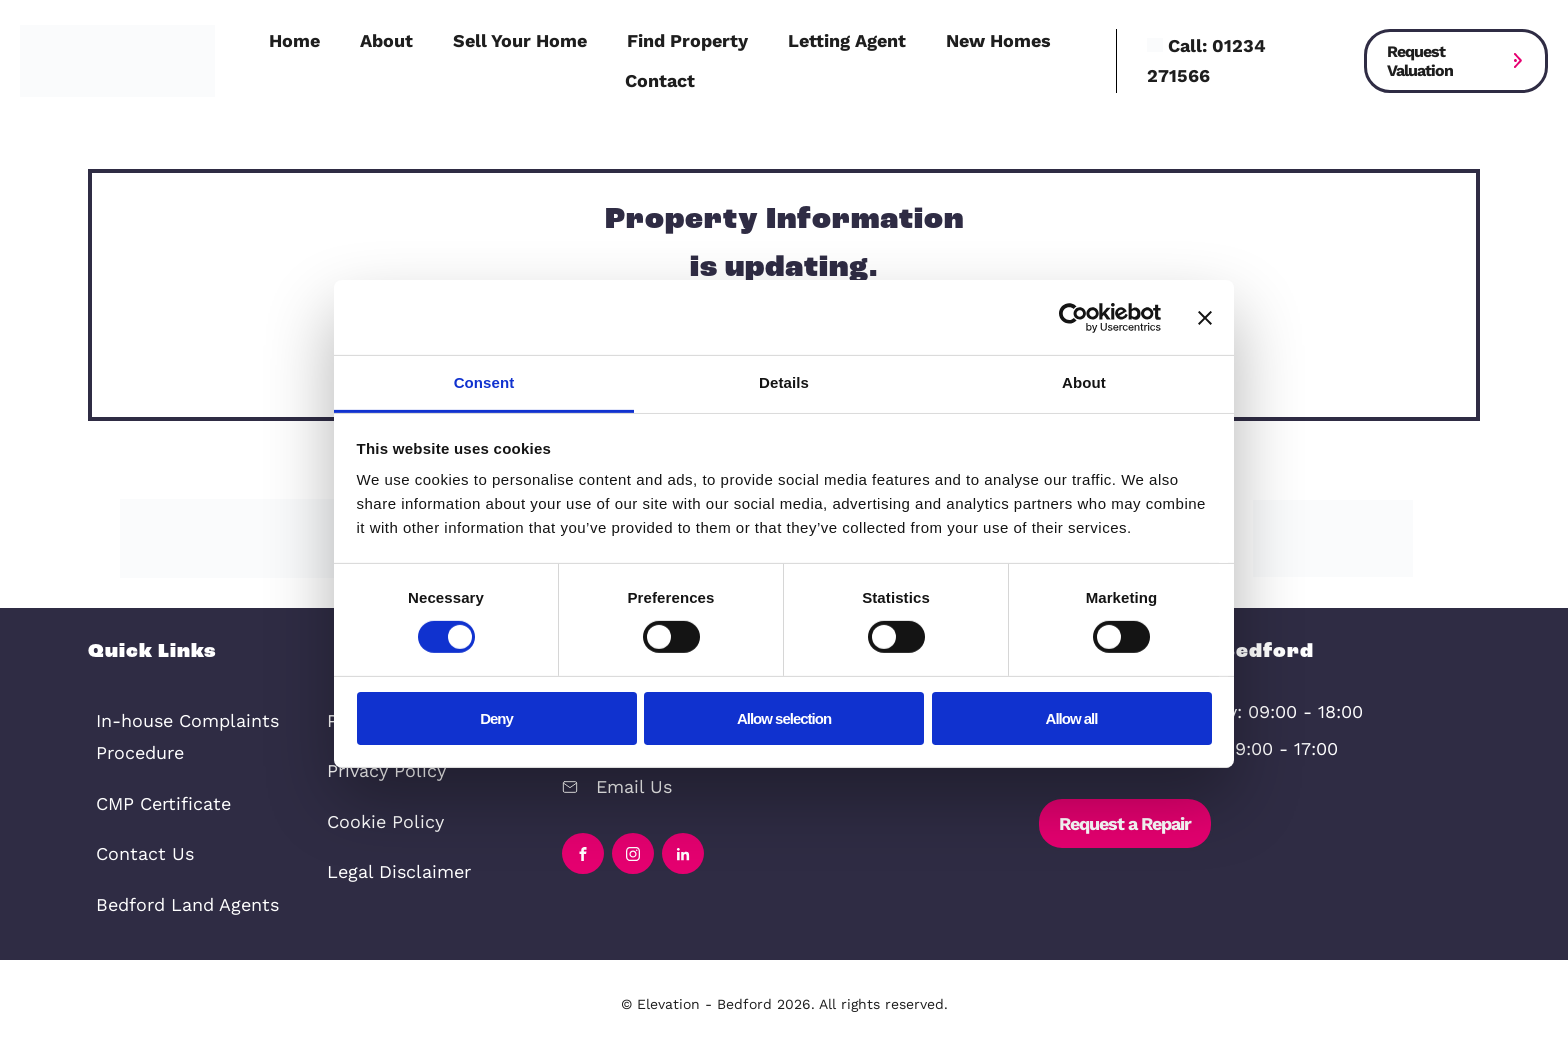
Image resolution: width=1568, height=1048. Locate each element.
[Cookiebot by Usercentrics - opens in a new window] (1073, 317)
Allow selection (784, 718)
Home (294, 40)
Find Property (687, 40)
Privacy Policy (386, 770)
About (386, 40)
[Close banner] (1205, 317)
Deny (496, 718)
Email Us (634, 786)
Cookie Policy (385, 821)
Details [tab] (784, 382)
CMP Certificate (163, 803)
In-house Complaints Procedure (187, 736)
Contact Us (145, 853)
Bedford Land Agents (187, 904)
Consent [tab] (484, 382)
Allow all (1072, 718)
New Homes (998, 40)
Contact (660, 80)
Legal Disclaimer (399, 871)
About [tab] (1084, 382)
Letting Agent (847, 40)
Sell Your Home (520, 40)
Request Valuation (1420, 61)
